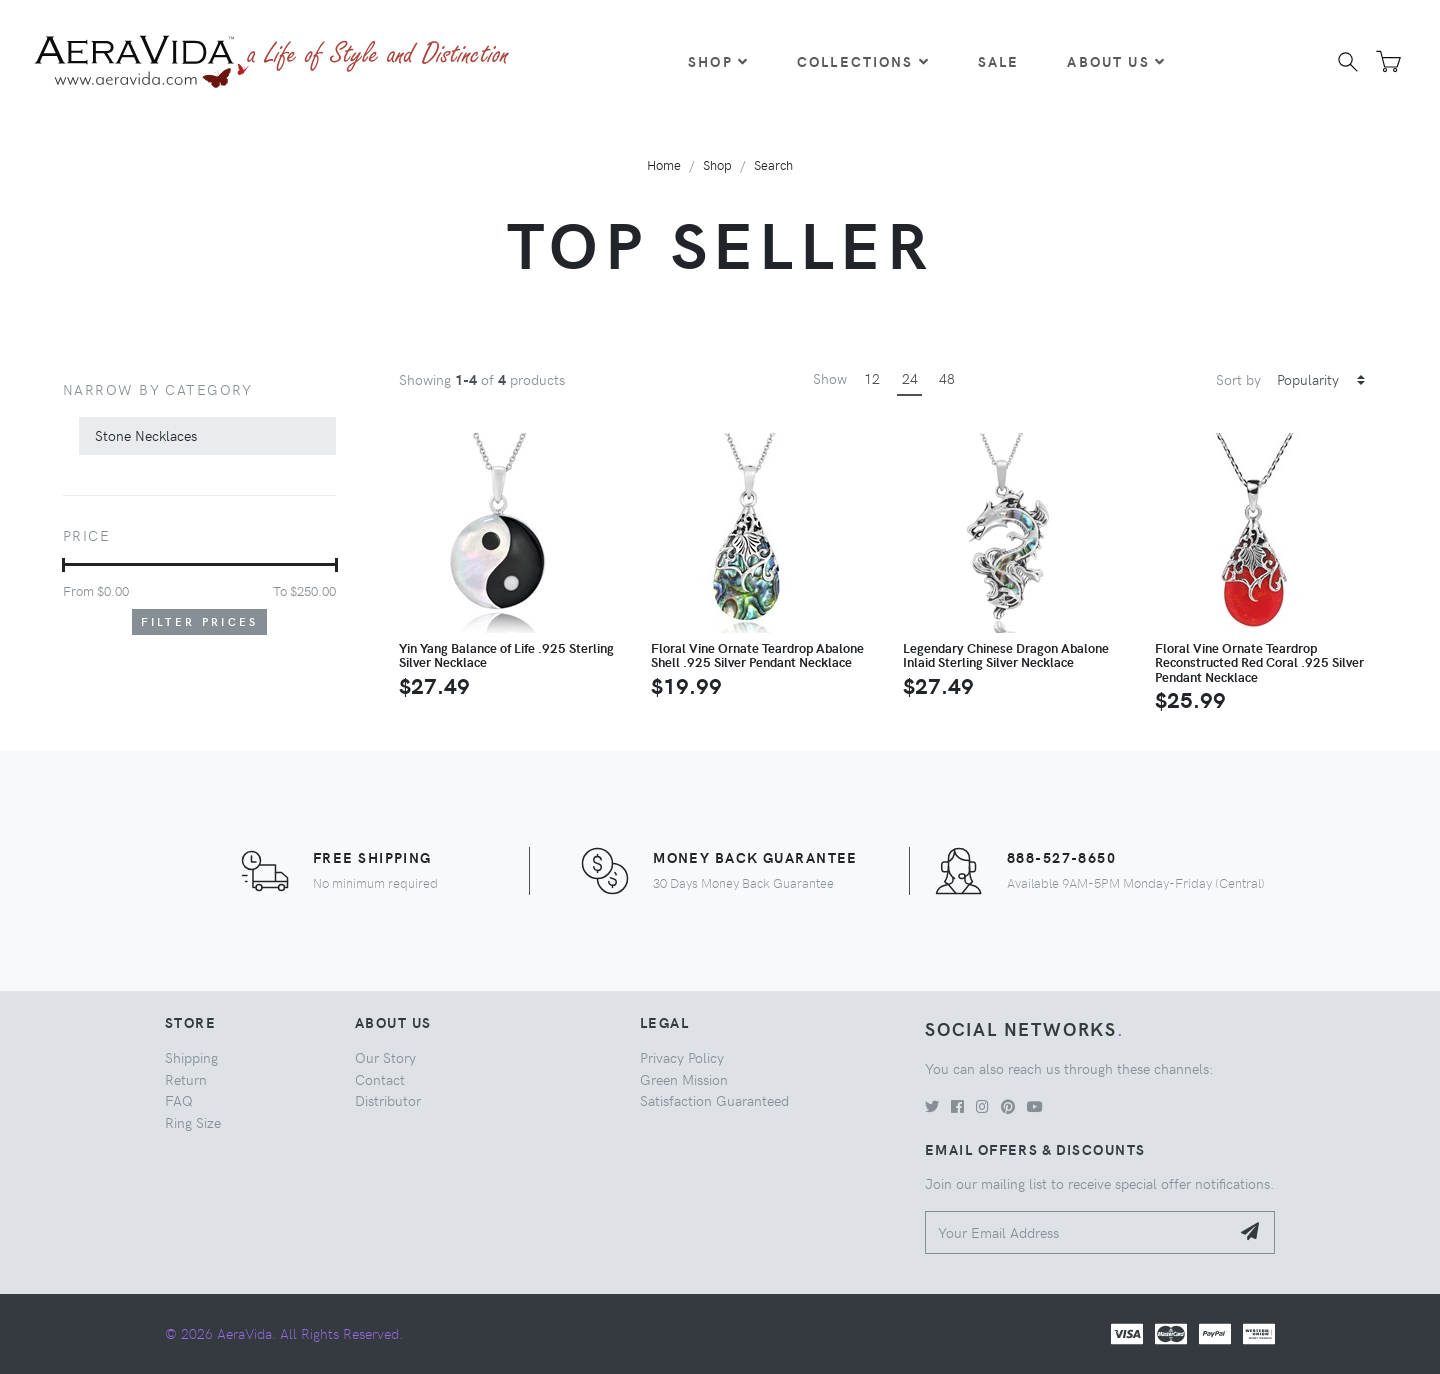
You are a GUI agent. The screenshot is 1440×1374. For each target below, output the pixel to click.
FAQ (179, 1100)
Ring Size (193, 1122)
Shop (718, 61)
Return (186, 1079)
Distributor (388, 1100)
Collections (863, 61)
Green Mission (684, 1079)
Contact (380, 1079)
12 (872, 378)
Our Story (385, 1057)
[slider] (63, 565)
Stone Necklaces (146, 435)
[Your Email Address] (1077, 1232)
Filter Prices (200, 621)
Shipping (191, 1057)
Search (773, 164)
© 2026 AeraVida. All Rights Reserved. (284, 1333)
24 (910, 378)
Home (664, 164)
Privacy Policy (682, 1057)
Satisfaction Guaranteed (714, 1100)
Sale (999, 61)
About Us (1116, 61)
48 (947, 378)
